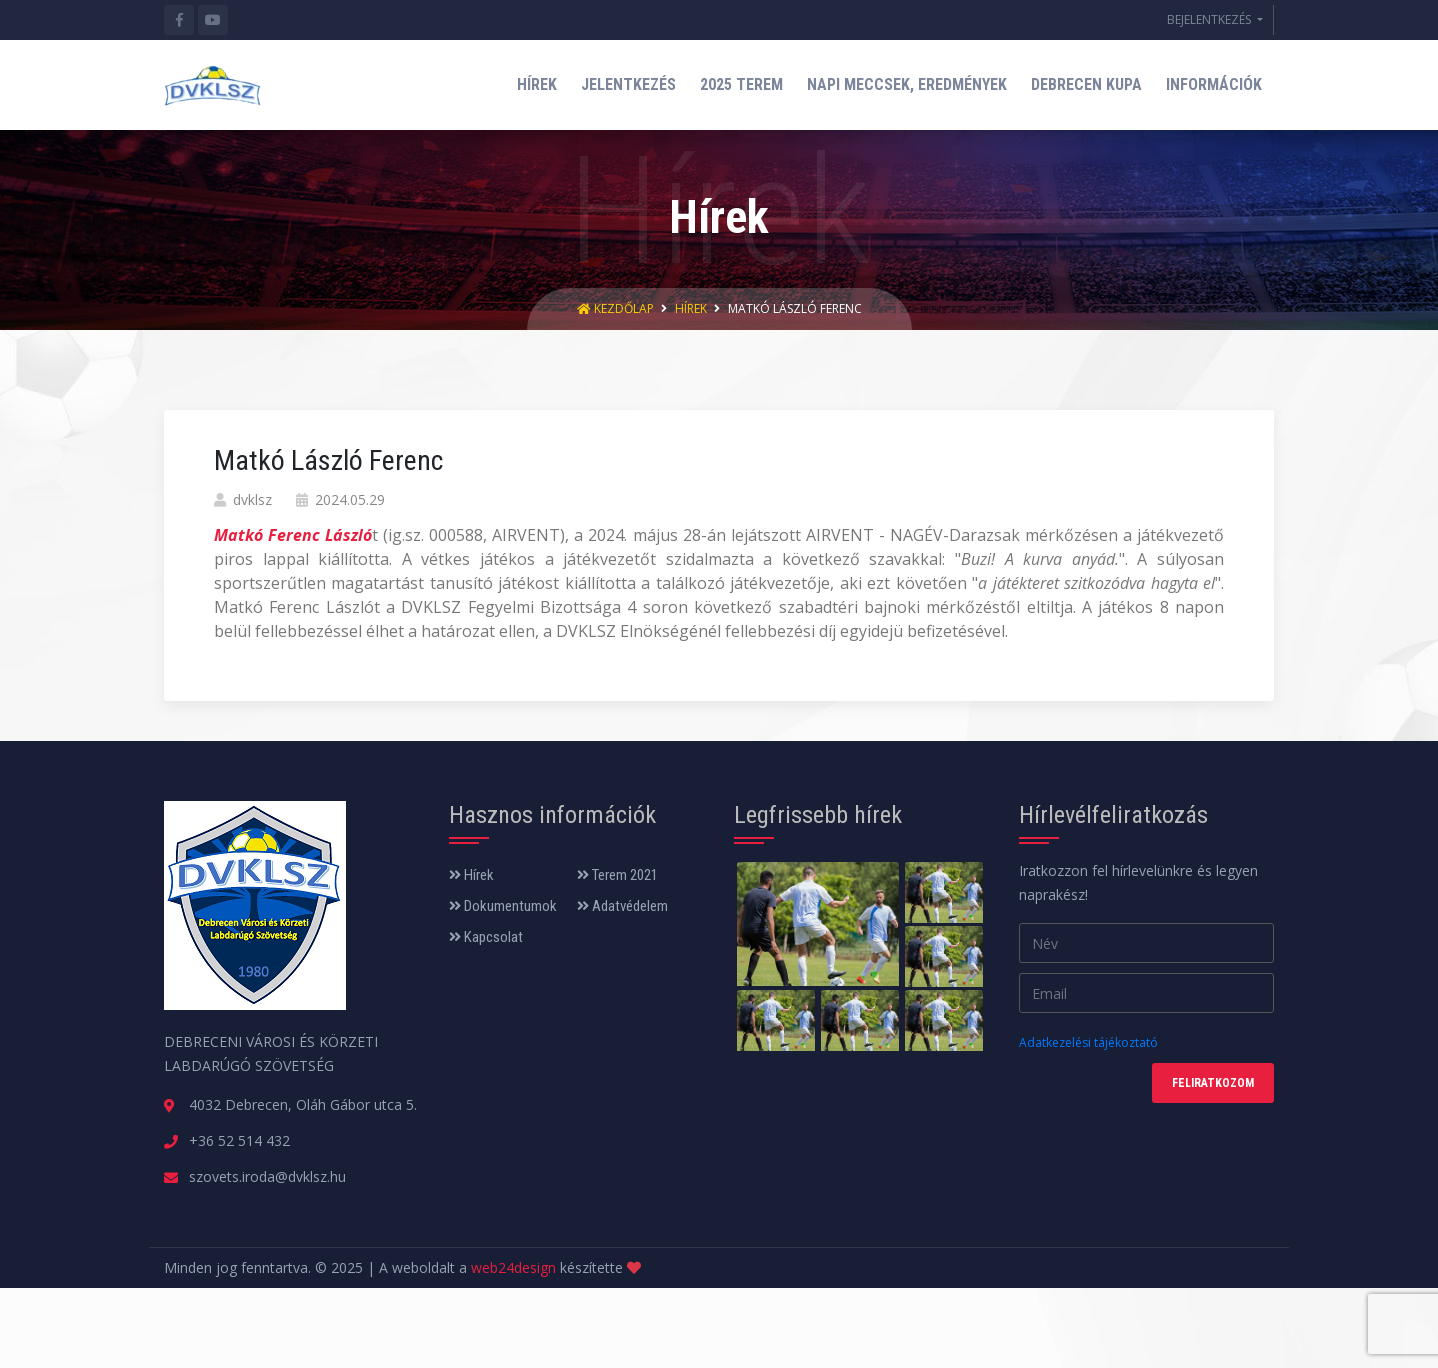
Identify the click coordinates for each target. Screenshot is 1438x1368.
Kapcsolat (486, 937)
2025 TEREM (741, 84)
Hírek (691, 308)
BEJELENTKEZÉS (1210, 19)
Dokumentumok (503, 906)
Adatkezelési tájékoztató (1088, 1042)
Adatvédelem (622, 906)
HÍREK (537, 84)
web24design (513, 1267)
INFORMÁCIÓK (1214, 84)
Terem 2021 (617, 875)
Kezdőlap (617, 308)
